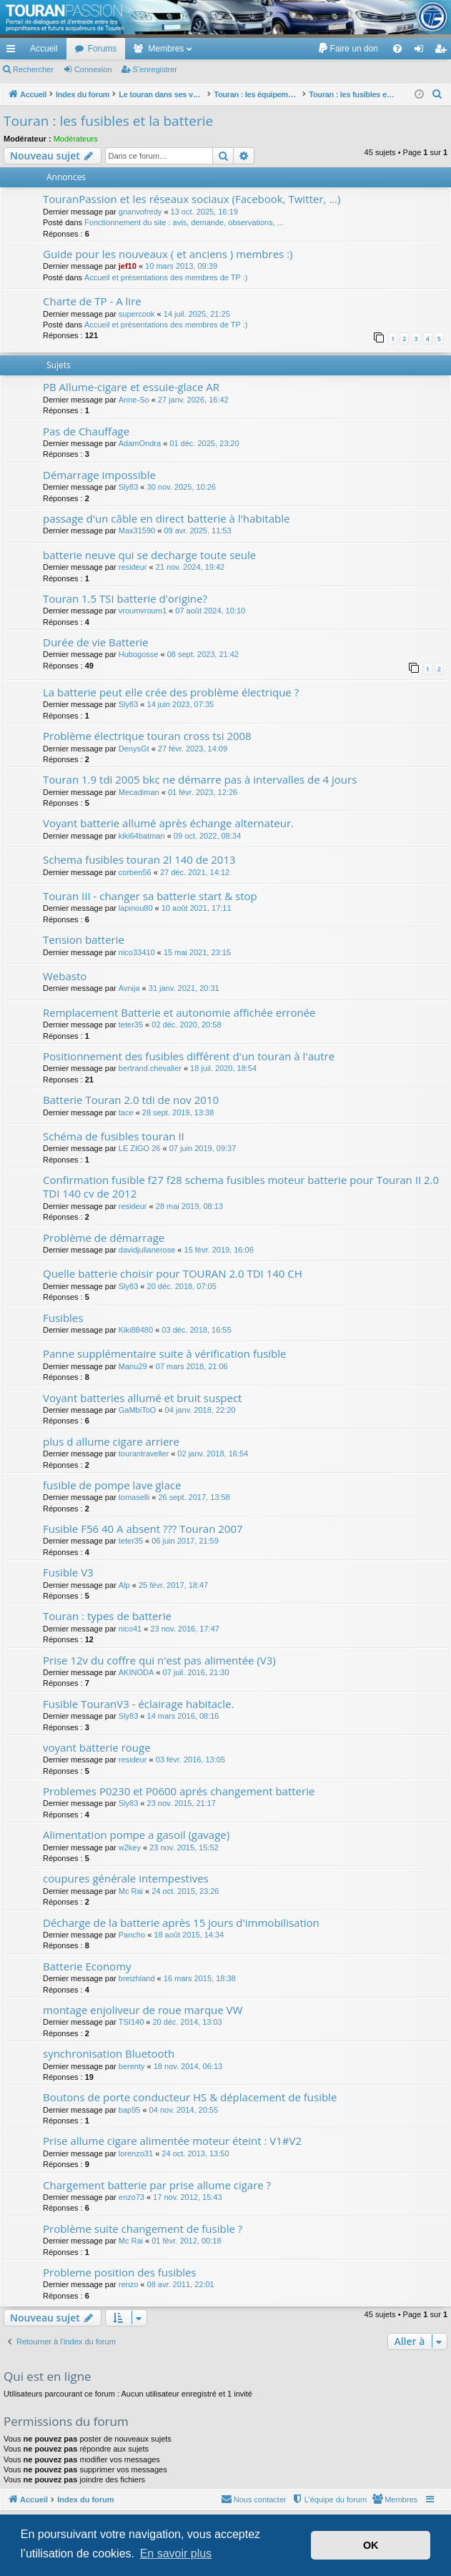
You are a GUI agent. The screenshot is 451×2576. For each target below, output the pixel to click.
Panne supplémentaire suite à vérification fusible (164, 1353)
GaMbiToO (138, 1410)
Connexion (93, 69)
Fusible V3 (68, 1572)
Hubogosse (139, 654)
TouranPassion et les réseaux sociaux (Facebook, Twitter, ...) (191, 199)
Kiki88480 (136, 1330)
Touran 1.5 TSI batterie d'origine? (125, 598)
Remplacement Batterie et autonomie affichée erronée (179, 1012)
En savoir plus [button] (176, 2553)
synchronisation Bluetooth (108, 2053)
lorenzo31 (136, 2153)
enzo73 (131, 2197)
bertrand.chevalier (150, 1068)
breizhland (137, 1978)
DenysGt (134, 748)
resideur (133, 567)
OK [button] (371, 2545)
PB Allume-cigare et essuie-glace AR (131, 387)
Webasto (64, 976)
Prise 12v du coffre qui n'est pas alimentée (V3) (159, 1660)
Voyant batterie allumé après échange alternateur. (168, 823)
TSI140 (131, 2022)
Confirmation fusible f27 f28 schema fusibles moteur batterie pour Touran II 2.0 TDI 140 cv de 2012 (241, 1186)
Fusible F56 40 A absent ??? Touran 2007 (143, 1528)
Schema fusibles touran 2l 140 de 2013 (139, 859)
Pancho (132, 1934)
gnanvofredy (140, 211)
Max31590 (137, 530)
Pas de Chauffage (86, 431)
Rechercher (33, 69)
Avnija (129, 988)
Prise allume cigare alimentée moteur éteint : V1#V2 (172, 2140)
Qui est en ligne (47, 2376)
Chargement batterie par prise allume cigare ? (157, 2185)
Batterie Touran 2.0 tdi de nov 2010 (131, 1099)
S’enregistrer (155, 69)
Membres (166, 49)
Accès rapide (13, 51)
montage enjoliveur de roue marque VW (142, 2010)
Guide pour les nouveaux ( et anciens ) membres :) (168, 254)
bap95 (130, 2110)
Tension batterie (83, 939)
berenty (132, 2066)
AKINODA (136, 1672)
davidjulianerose (147, 1249)
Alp (124, 1585)
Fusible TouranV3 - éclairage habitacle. (138, 1704)
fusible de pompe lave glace (112, 1485)
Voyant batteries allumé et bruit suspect (142, 1398)
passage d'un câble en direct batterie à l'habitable (166, 518)
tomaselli (134, 1497)
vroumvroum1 (143, 610)
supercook (137, 314)
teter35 (131, 1024)
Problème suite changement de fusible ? (142, 2228)
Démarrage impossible (99, 475)
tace (126, 1112)
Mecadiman (139, 792)
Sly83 (129, 487)
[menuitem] (348, 48)
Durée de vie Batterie (96, 642)
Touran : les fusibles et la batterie (108, 121)
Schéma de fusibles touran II (113, 1136)
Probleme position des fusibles (120, 2272)
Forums (102, 49)
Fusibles (63, 1318)
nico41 (130, 1628)
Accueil (44, 49)
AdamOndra (140, 443)
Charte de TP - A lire (92, 301)
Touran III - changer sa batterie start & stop (150, 896)
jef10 (128, 266)
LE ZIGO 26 (140, 1148)
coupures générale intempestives (126, 1878)
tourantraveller (144, 1453)
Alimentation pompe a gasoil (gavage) (136, 1834)
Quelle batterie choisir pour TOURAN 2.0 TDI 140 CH (172, 1273)
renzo (129, 2284)
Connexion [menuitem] (422, 51)
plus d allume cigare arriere (111, 1441)
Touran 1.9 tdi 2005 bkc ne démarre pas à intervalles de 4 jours (200, 779)
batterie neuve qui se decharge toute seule (149, 555)
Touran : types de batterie (107, 1616)
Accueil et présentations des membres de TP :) (165, 277)
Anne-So (134, 399)
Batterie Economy (87, 1966)
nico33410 (137, 952)
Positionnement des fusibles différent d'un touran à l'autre (188, 1056)
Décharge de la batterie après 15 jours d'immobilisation (181, 1922)
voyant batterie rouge (97, 1747)
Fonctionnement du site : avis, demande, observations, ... (184, 222)
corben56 (135, 872)
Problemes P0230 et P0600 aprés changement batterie (178, 1791)
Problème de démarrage (103, 1237)
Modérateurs (76, 138)
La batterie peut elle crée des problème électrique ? (171, 692)
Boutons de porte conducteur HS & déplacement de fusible (190, 2097)
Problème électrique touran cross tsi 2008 (147, 736)
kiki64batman (142, 835)
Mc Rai (131, 1891)
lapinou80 (136, 908)
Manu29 (133, 1366)
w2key (130, 1847)
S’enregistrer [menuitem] (443, 51)
